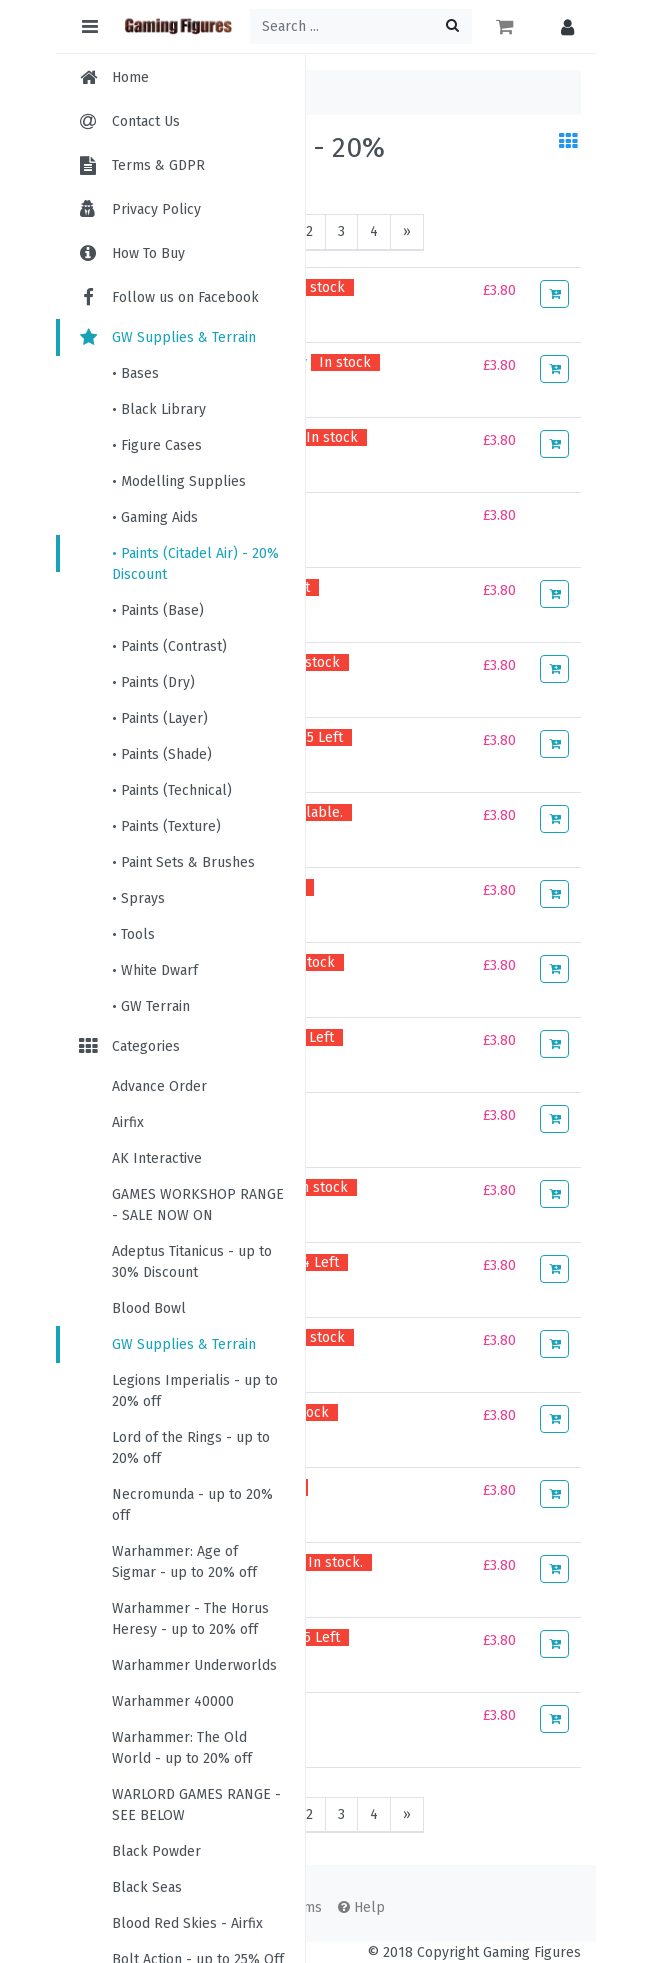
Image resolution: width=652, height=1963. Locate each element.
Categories (128, 1046)
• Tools (133, 934)
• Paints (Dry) (153, 682)
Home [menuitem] (130, 77)
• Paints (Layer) (160, 718)
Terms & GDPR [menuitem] (158, 165)
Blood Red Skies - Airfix (187, 1923)
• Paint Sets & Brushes (183, 862)
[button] (562, 26)
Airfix (128, 1122)
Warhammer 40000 (173, 1701)
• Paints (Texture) (166, 826)
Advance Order (159, 1086)
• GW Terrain (151, 1006)
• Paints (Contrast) (169, 646)
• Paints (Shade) (162, 754)
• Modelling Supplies (179, 481)
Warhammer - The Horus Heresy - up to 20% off (190, 1619)
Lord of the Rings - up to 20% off (191, 1448)
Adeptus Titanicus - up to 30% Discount (192, 1262)
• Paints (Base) (158, 610)
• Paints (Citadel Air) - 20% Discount (195, 564)
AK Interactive (157, 1158)
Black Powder (156, 1851)
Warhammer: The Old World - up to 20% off (182, 1748)
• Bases (135, 373)
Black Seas (147, 1887)
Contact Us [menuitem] (146, 121)
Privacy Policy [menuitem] (156, 209)
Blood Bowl (149, 1308)
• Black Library (159, 409)
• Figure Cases (157, 445)
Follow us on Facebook (167, 297)
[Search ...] (361, 26)
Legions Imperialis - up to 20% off (195, 1391)
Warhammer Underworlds (194, 1665)
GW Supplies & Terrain (166, 337)
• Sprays (138, 898)
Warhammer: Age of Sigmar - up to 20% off (184, 1562)
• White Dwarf (155, 970)
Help (361, 1907)
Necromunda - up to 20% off (192, 1505)
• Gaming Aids (155, 517)
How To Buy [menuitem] (148, 253)
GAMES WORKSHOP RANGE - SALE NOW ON (198, 1205)
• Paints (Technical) (172, 790)
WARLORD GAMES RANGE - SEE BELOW (196, 1805)
